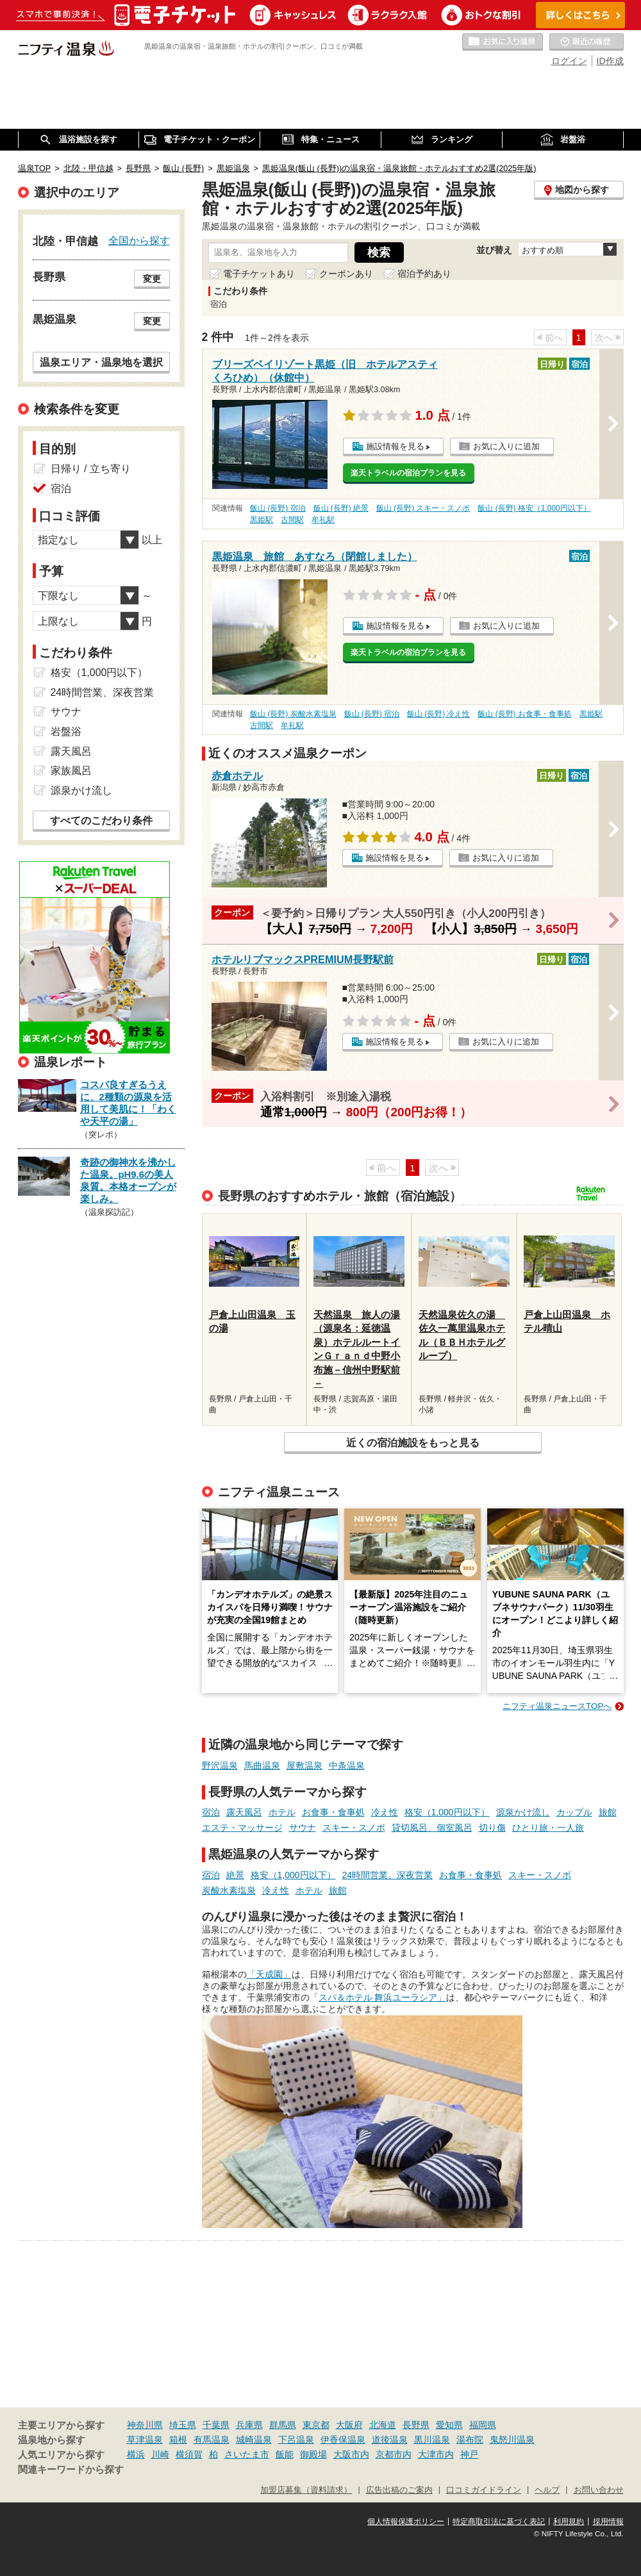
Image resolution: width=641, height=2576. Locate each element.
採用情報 (608, 2521)
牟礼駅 (323, 519)
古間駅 (292, 519)
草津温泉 (145, 2439)
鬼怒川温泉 (512, 2439)
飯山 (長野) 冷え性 (438, 713)
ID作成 (610, 61)
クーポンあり (346, 273)
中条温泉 (347, 1765)
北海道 (382, 2425)
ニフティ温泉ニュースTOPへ (557, 1706)
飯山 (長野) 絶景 (341, 508)
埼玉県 (182, 2425)
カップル (574, 1812)
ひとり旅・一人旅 (548, 1827)
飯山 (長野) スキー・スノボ (423, 508)
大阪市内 (351, 2454)
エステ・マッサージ (242, 1827)
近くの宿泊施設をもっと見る (412, 1442)
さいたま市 (246, 2454)
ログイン (569, 61)
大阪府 (349, 2425)
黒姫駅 (261, 519)
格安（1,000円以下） (447, 1812)
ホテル (282, 1812)
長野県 (416, 2425)
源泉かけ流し (523, 1812)
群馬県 (282, 2425)
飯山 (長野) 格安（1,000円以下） (534, 508)
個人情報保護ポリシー (405, 2521)
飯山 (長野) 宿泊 (278, 508)
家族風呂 (71, 770)
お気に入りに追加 (506, 446)
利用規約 (568, 2521)
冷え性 (384, 1812)
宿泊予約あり (424, 273)
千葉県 (216, 2425)
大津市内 (436, 2454)
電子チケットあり (259, 273)
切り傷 (492, 1827)
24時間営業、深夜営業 (387, 1875)
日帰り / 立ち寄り (91, 468)
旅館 (608, 1812)
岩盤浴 (66, 731)
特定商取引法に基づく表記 (499, 2521)
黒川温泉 (432, 2439)
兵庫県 (249, 2425)
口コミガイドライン (483, 2490)
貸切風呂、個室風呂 (432, 1827)
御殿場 (313, 2454)
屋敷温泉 (304, 1765)
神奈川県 (145, 2425)
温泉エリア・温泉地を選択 (101, 362)
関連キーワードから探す (71, 2470)
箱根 (178, 2439)
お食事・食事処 (333, 1812)
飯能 (285, 2454)
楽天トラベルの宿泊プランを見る (408, 472)
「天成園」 (269, 1974)
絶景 (235, 1875)
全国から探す (139, 240)
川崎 (160, 2454)
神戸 (469, 2454)
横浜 (136, 2454)
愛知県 (449, 2425)
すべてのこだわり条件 (101, 820)
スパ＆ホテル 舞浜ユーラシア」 (383, 1997)
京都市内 (394, 2454)
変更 (152, 279)
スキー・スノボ (353, 1827)
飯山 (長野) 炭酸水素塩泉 (293, 713)
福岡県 (482, 2425)
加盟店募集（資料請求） (306, 2490)
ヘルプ (547, 2490)
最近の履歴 (586, 42)
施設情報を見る (395, 446)
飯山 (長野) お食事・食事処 (525, 713)
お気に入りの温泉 (502, 42)
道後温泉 (390, 2439)
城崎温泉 (254, 2439)
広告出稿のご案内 (399, 2490)
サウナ (302, 1827)
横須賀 (189, 2454)
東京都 (316, 2425)
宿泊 (211, 1812)
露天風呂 (244, 1812)
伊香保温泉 (342, 2439)
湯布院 (469, 2439)
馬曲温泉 (262, 1765)
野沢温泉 (220, 1765)
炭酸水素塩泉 (229, 1890)
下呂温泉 (296, 2439)
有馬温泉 (211, 2439)
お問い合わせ (599, 2490)
